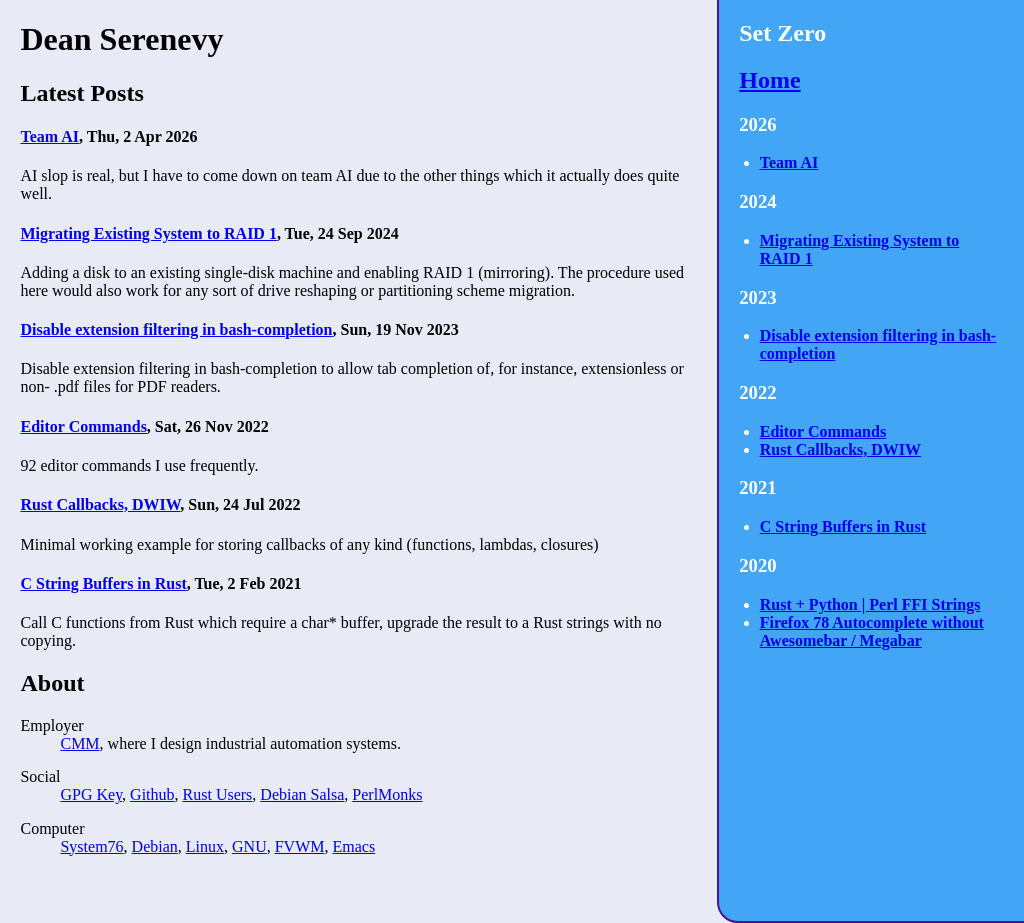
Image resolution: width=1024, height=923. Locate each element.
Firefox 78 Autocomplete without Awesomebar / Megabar (872, 631)
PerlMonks (387, 794)
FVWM (300, 846)
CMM (79, 743)
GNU (249, 846)
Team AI (49, 136)
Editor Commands (83, 426)
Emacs (353, 846)
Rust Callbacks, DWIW (100, 504)
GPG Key (91, 794)
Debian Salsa (302, 794)
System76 (91, 846)
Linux (205, 846)
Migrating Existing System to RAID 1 (148, 233)
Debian (155, 846)
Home (769, 80)
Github (152, 794)
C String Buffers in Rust (103, 583)
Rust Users (218, 794)
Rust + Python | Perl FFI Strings (870, 604)
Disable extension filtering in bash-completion (176, 329)
